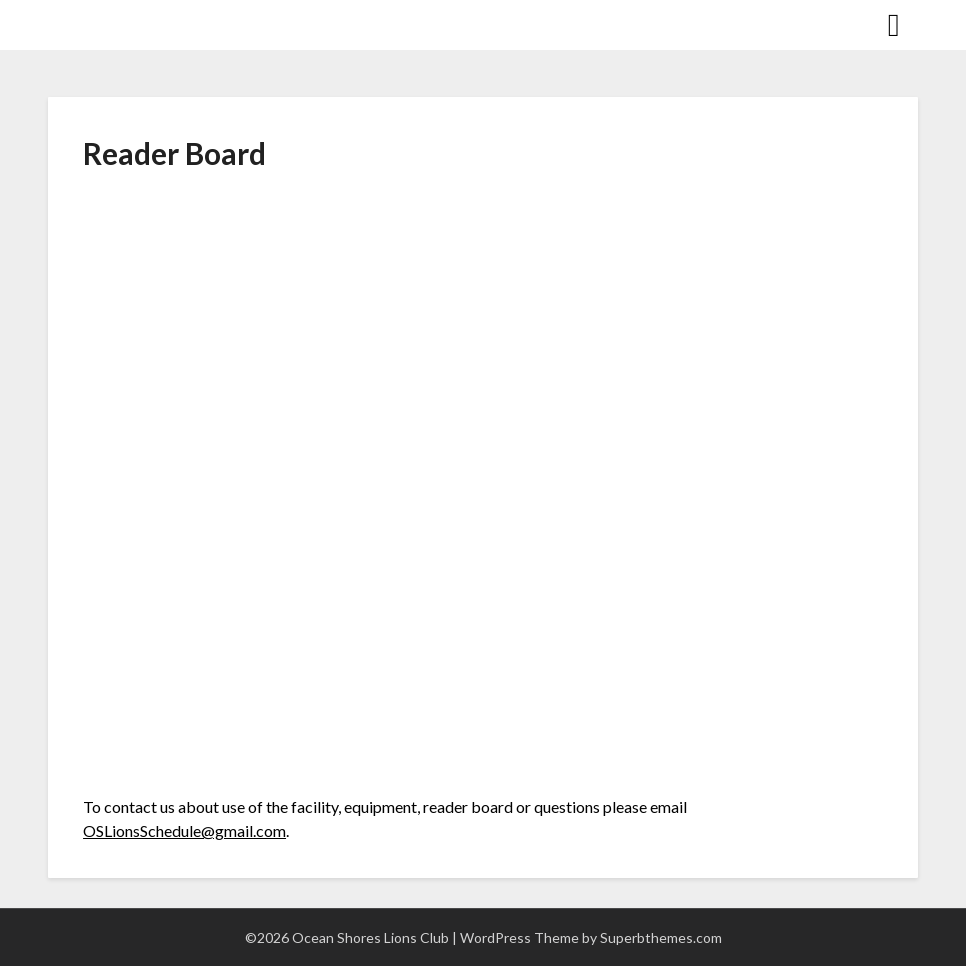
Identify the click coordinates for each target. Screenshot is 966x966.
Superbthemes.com (661, 937)
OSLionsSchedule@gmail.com (184, 830)
